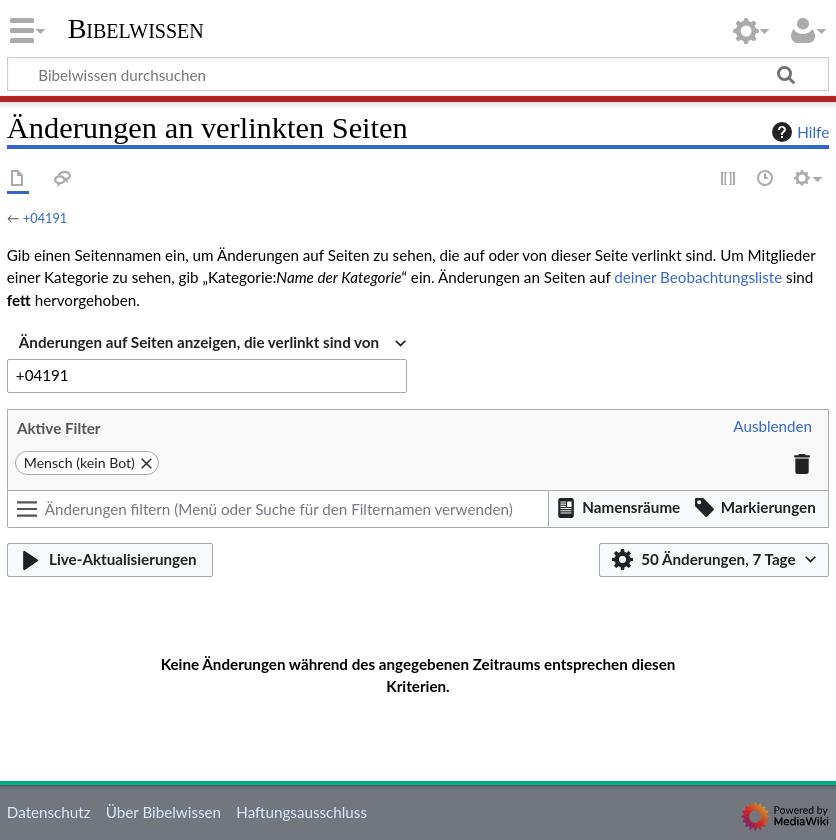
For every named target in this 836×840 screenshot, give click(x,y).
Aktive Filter (59, 428)
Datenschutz (49, 812)
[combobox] (212, 343)
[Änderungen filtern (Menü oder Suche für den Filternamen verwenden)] (278, 509)
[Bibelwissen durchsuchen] (418, 74)
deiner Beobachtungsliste (698, 277)
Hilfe (798, 132)
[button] (772, 427)
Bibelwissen (136, 29)
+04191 (45, 218)
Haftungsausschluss (301, 812)
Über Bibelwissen (163, 812)
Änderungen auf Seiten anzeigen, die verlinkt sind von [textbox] (199, 342)
